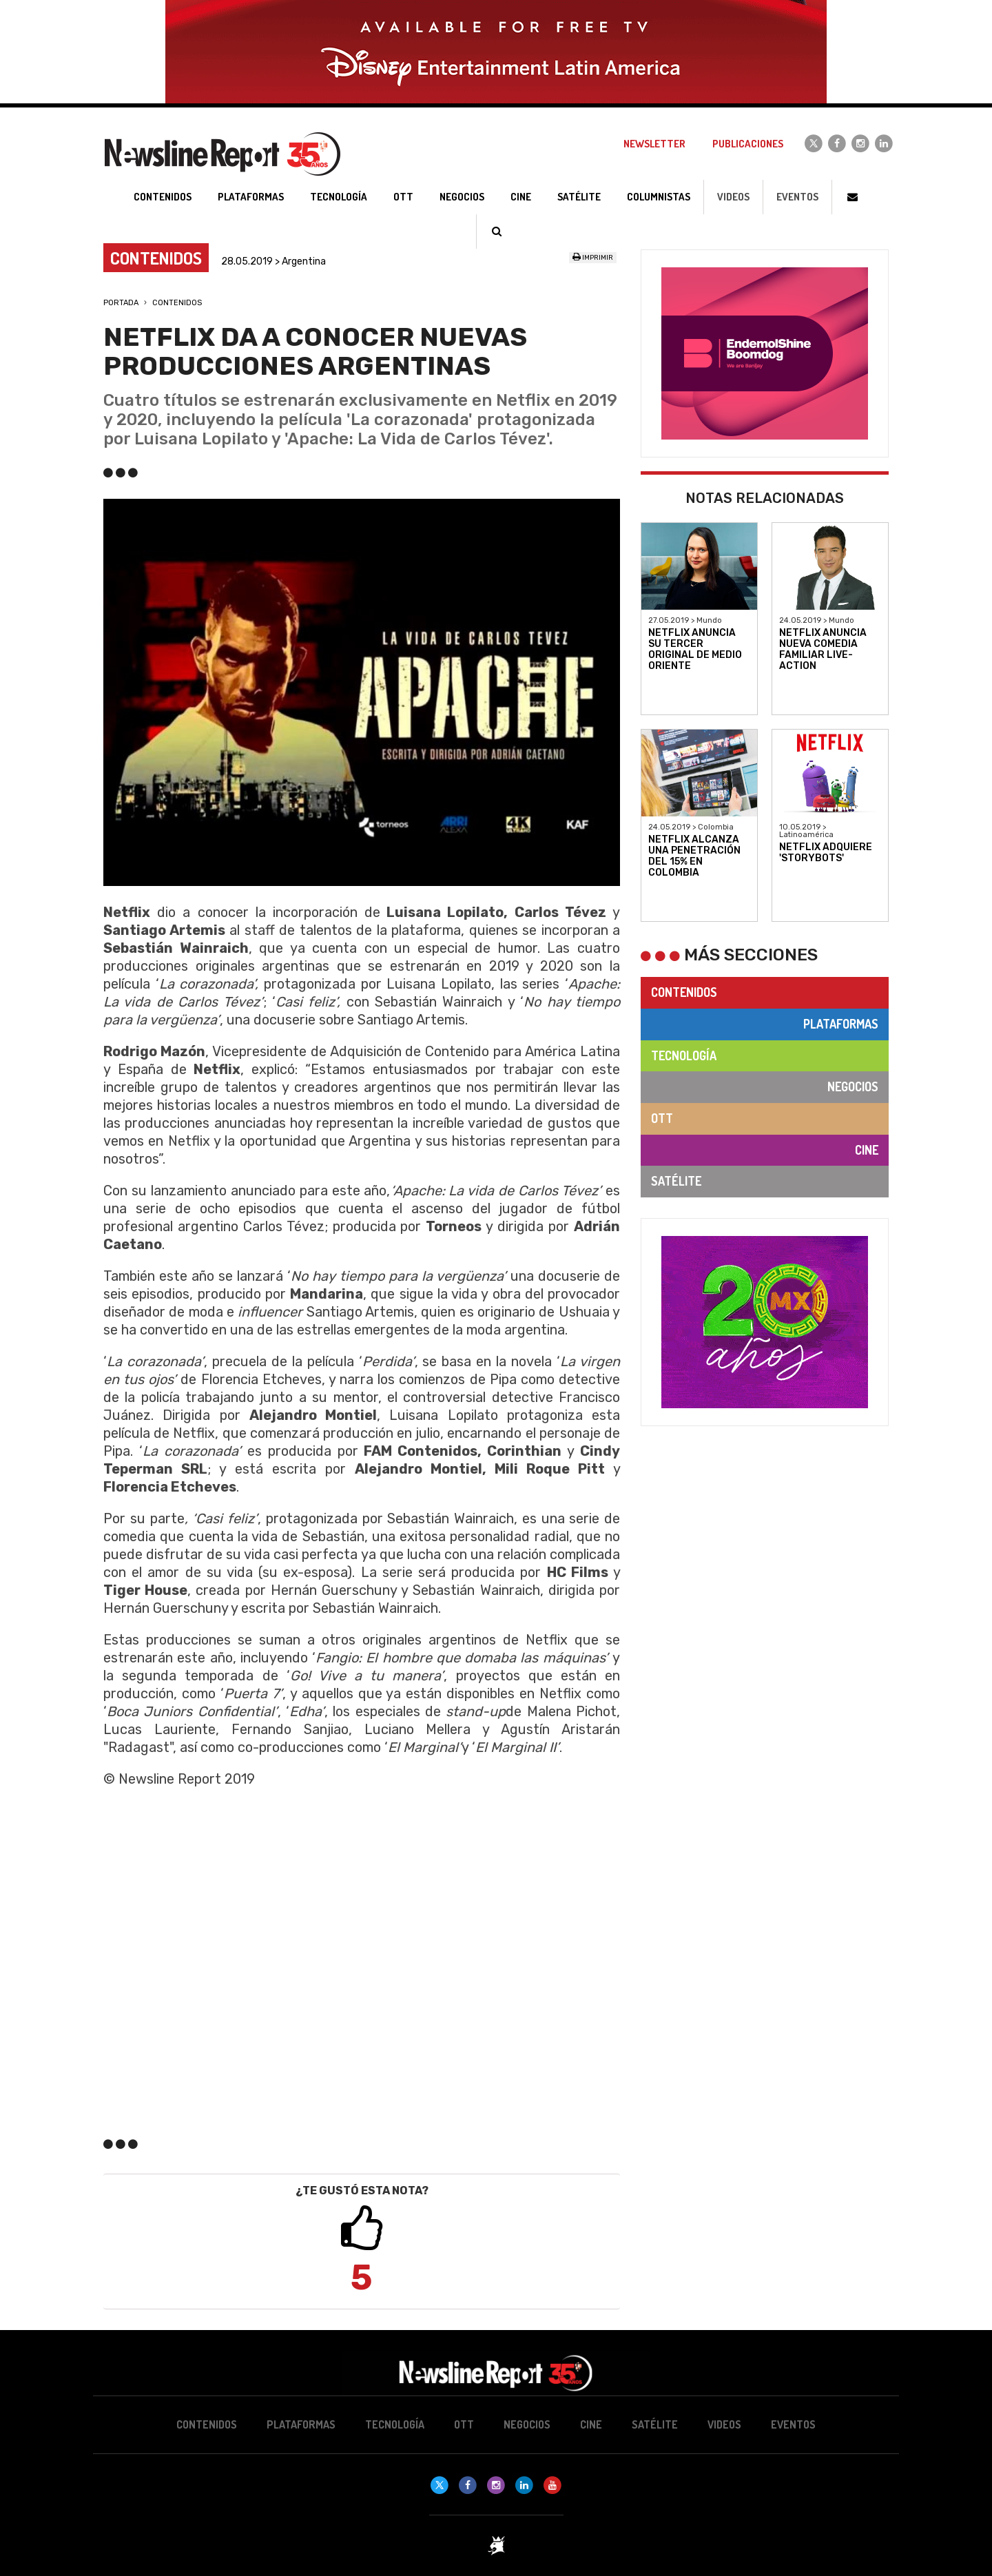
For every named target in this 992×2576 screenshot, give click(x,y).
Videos (733, 196)
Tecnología (683, 1055)
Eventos (797, 196)
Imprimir (592, 258)
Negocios (852, 1086)
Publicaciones (747, 143)
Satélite (676, 1180)
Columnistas (658, 196)
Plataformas (840, 1023)
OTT (662, 1118)
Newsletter (654, 143)
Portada (120, 302)
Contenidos (177, 302)
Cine (866, 1149)
